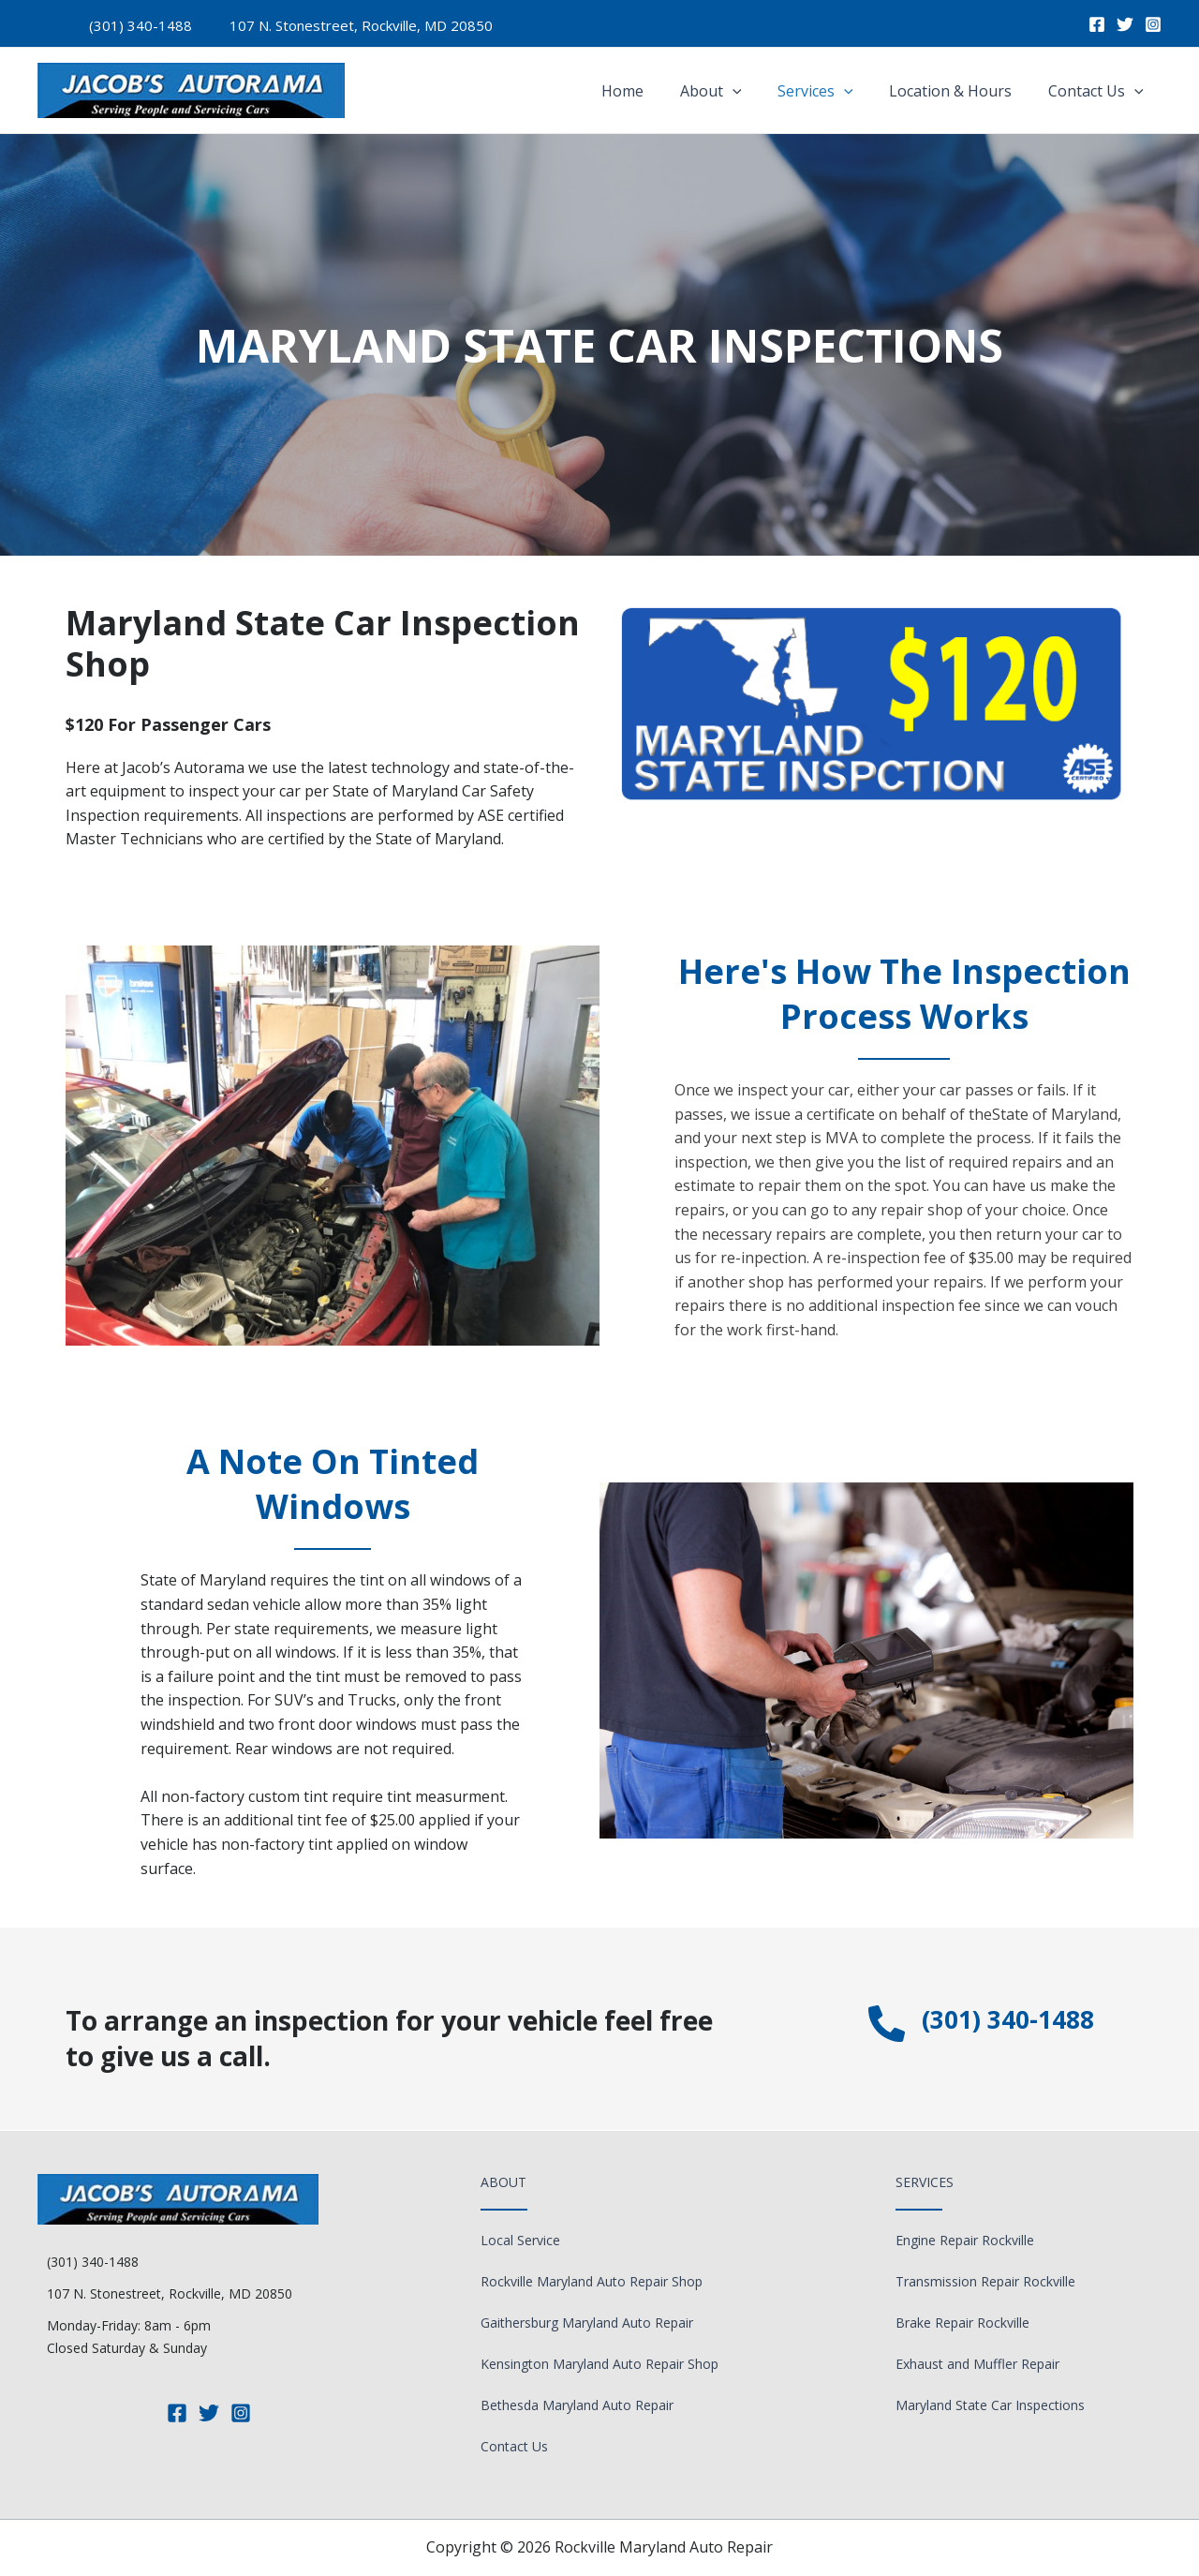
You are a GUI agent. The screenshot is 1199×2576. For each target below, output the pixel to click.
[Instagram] (1153, 24)
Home (650, 91)
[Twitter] (1125, 24)
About (732, 90)
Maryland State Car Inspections (990, 2405)
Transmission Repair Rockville (985, 2281)
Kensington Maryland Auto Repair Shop (599, 2364)
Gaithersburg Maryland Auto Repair (587, 2322)
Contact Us (1099, 90)
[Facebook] (1096, 24)
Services (831, 90)
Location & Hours (959, 91)
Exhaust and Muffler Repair (977, 2364)
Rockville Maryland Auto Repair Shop (592, 2281)
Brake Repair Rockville (962, 2322)
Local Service (520, 2240)
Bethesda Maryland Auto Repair (577, 2405)
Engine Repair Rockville (965, 2240)
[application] (754, 90)
